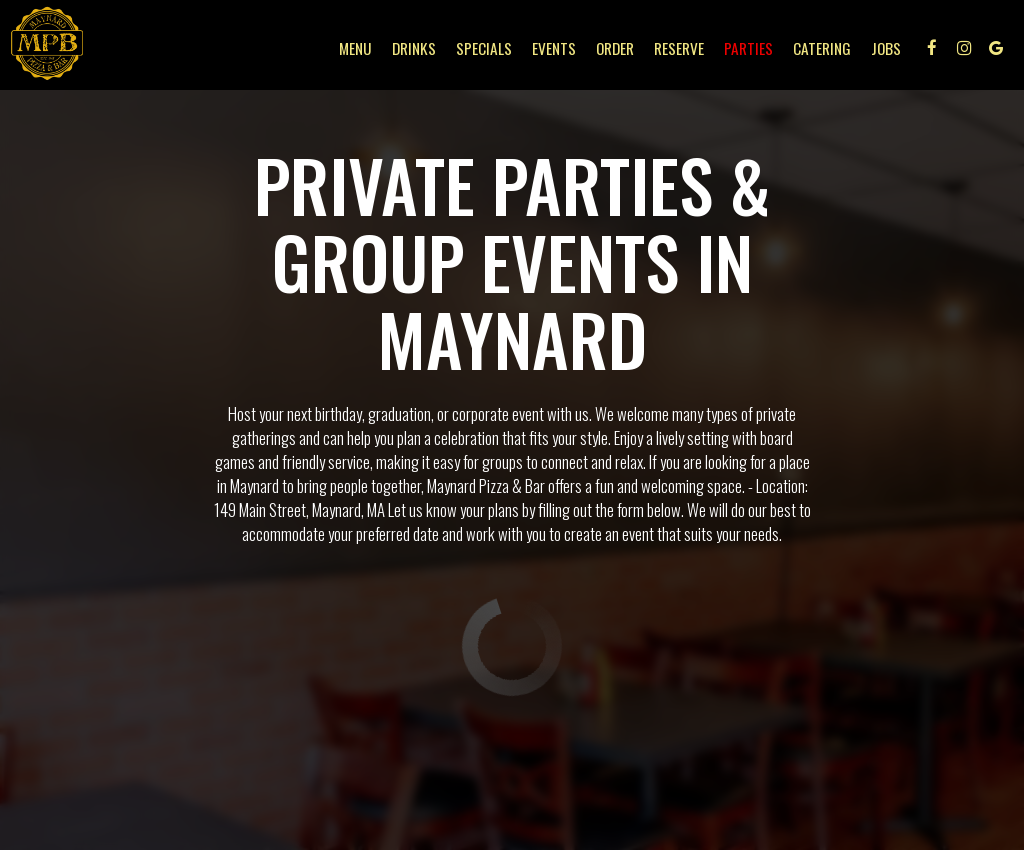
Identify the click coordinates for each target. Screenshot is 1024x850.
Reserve (676, 50)
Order (612, 50)
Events (551, 50)
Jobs (883, 50)
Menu (352, 50)
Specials (481, 50)
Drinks (411, 50)
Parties (745, 50)
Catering (819, 50)
